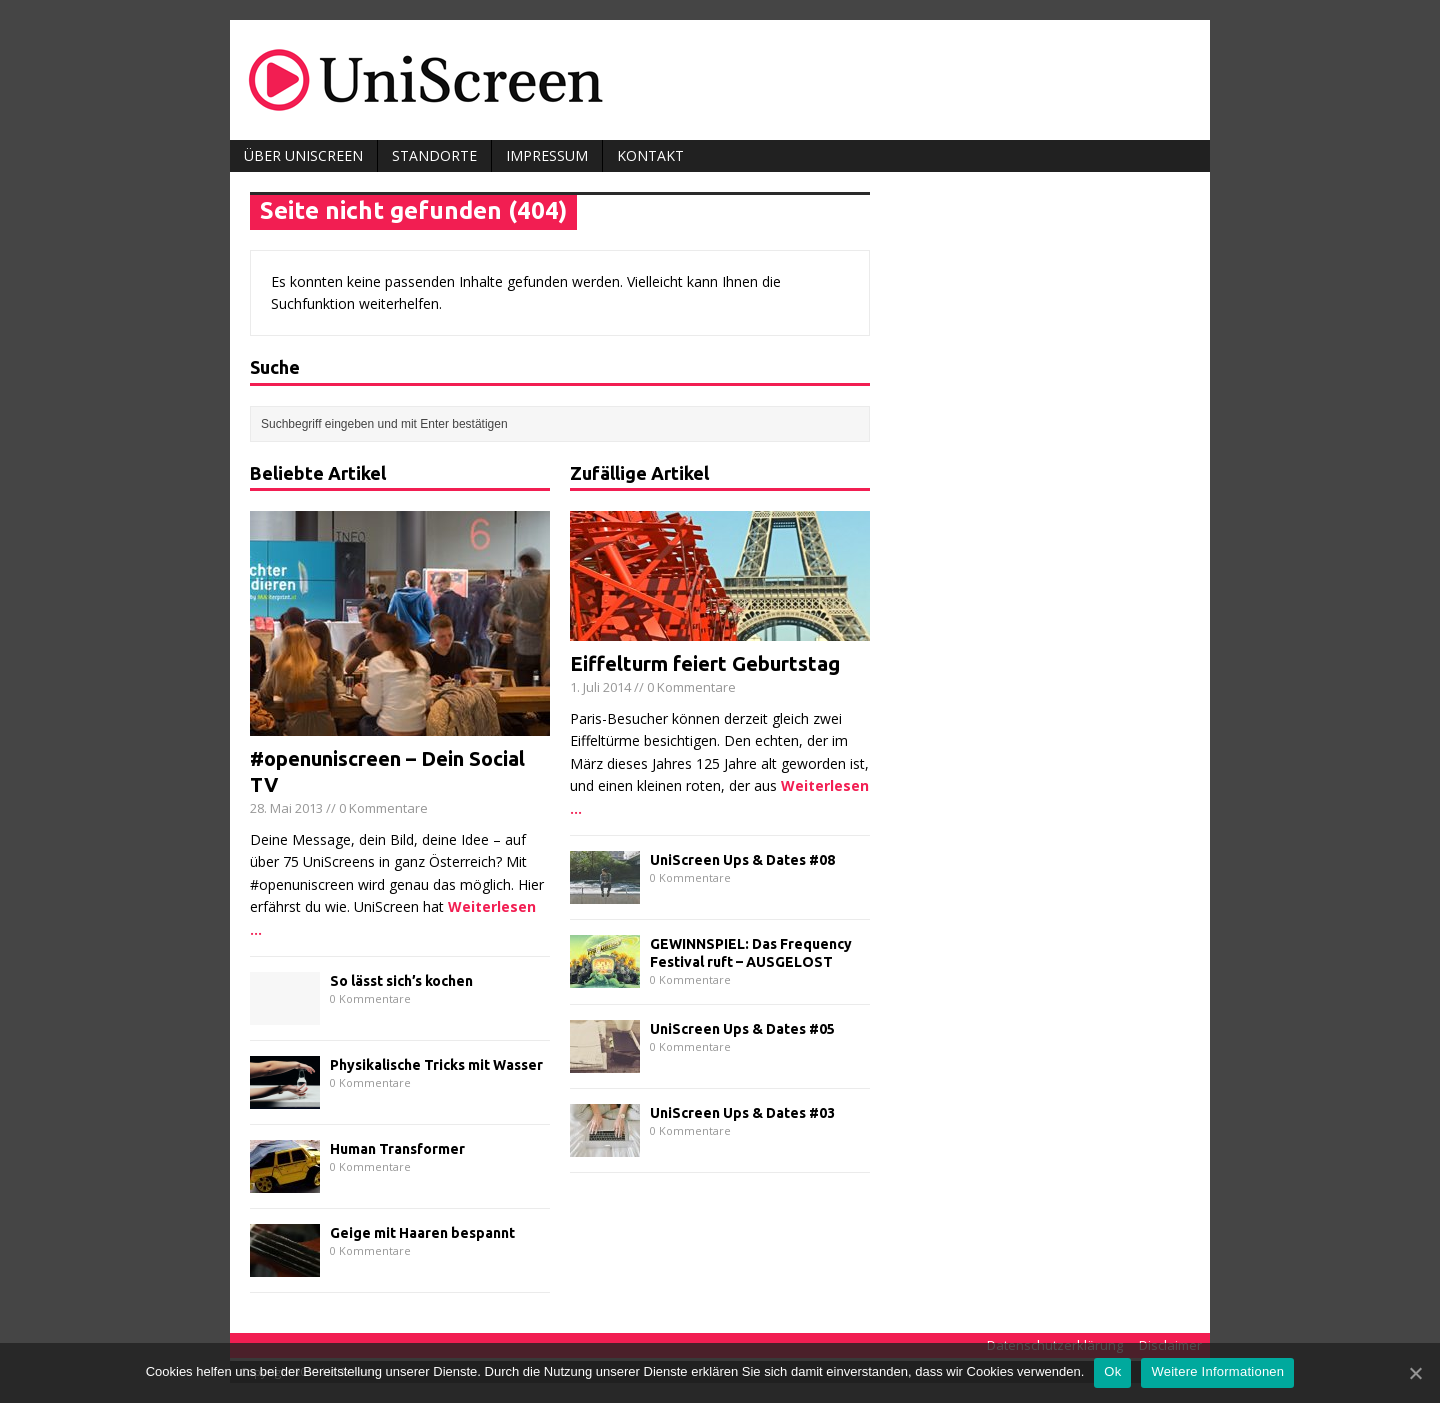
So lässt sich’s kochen (401, 981)
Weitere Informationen (1217, 1371)
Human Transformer (397, 1149)
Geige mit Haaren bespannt (422, 1233)
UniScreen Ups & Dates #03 (742, 1113)
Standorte (434, 155)
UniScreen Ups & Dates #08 (742, 860)
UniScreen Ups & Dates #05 (742, 1029)
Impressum (547, 155)
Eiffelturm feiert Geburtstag (705, 663)
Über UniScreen (303, 155)
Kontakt (650, 155)
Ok (1112, 1371)
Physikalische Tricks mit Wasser (436, 1065)
